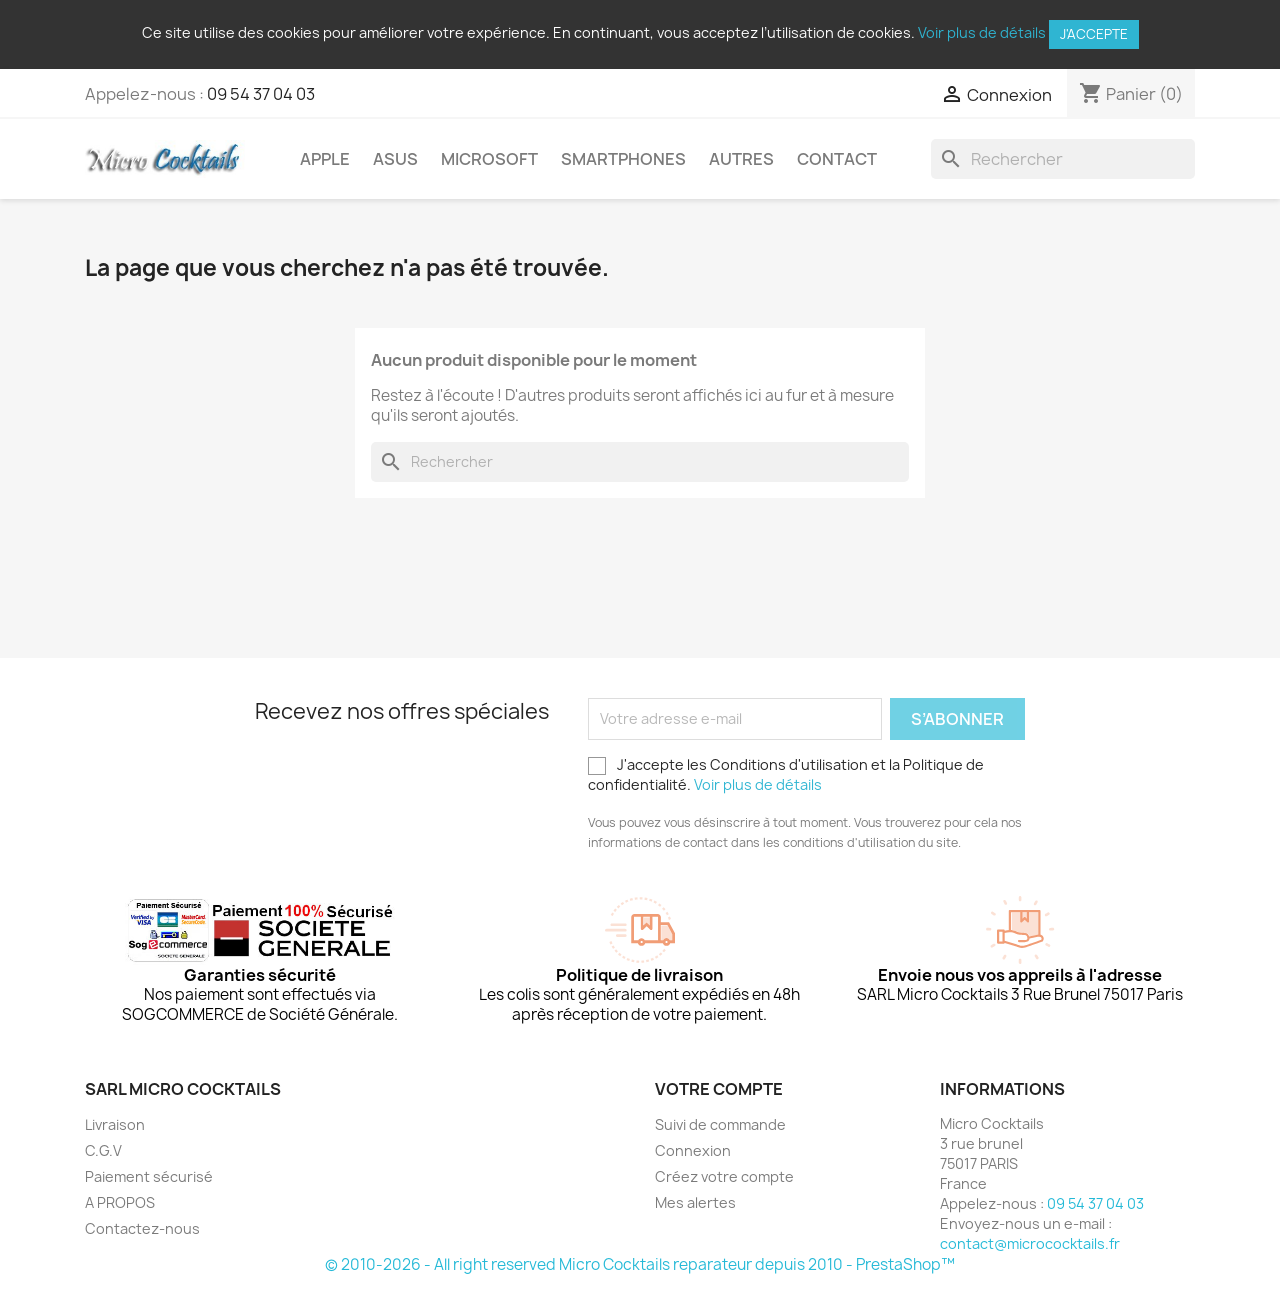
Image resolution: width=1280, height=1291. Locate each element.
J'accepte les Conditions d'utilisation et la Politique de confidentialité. (786, 774)
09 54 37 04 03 (261, 94)
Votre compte (719, 1089)
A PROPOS (120, 1202)
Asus (395, 159)
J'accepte (1094, 34)
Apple (325, 159)
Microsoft (489, 159)
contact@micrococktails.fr (1030, 1243)
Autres (741, 159)
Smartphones (623, 159)
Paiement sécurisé (149, 1176)
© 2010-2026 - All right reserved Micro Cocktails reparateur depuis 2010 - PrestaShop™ (640, 1264)
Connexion (693, 1150)
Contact (837, 159)
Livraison (115, 1124)
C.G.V (103, 1150)
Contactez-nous (142, 1228)
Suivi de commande (720, 1124)
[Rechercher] (1063, 159)
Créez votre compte (724, 1176)
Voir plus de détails (982, 32)
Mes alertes (695, 1202)
